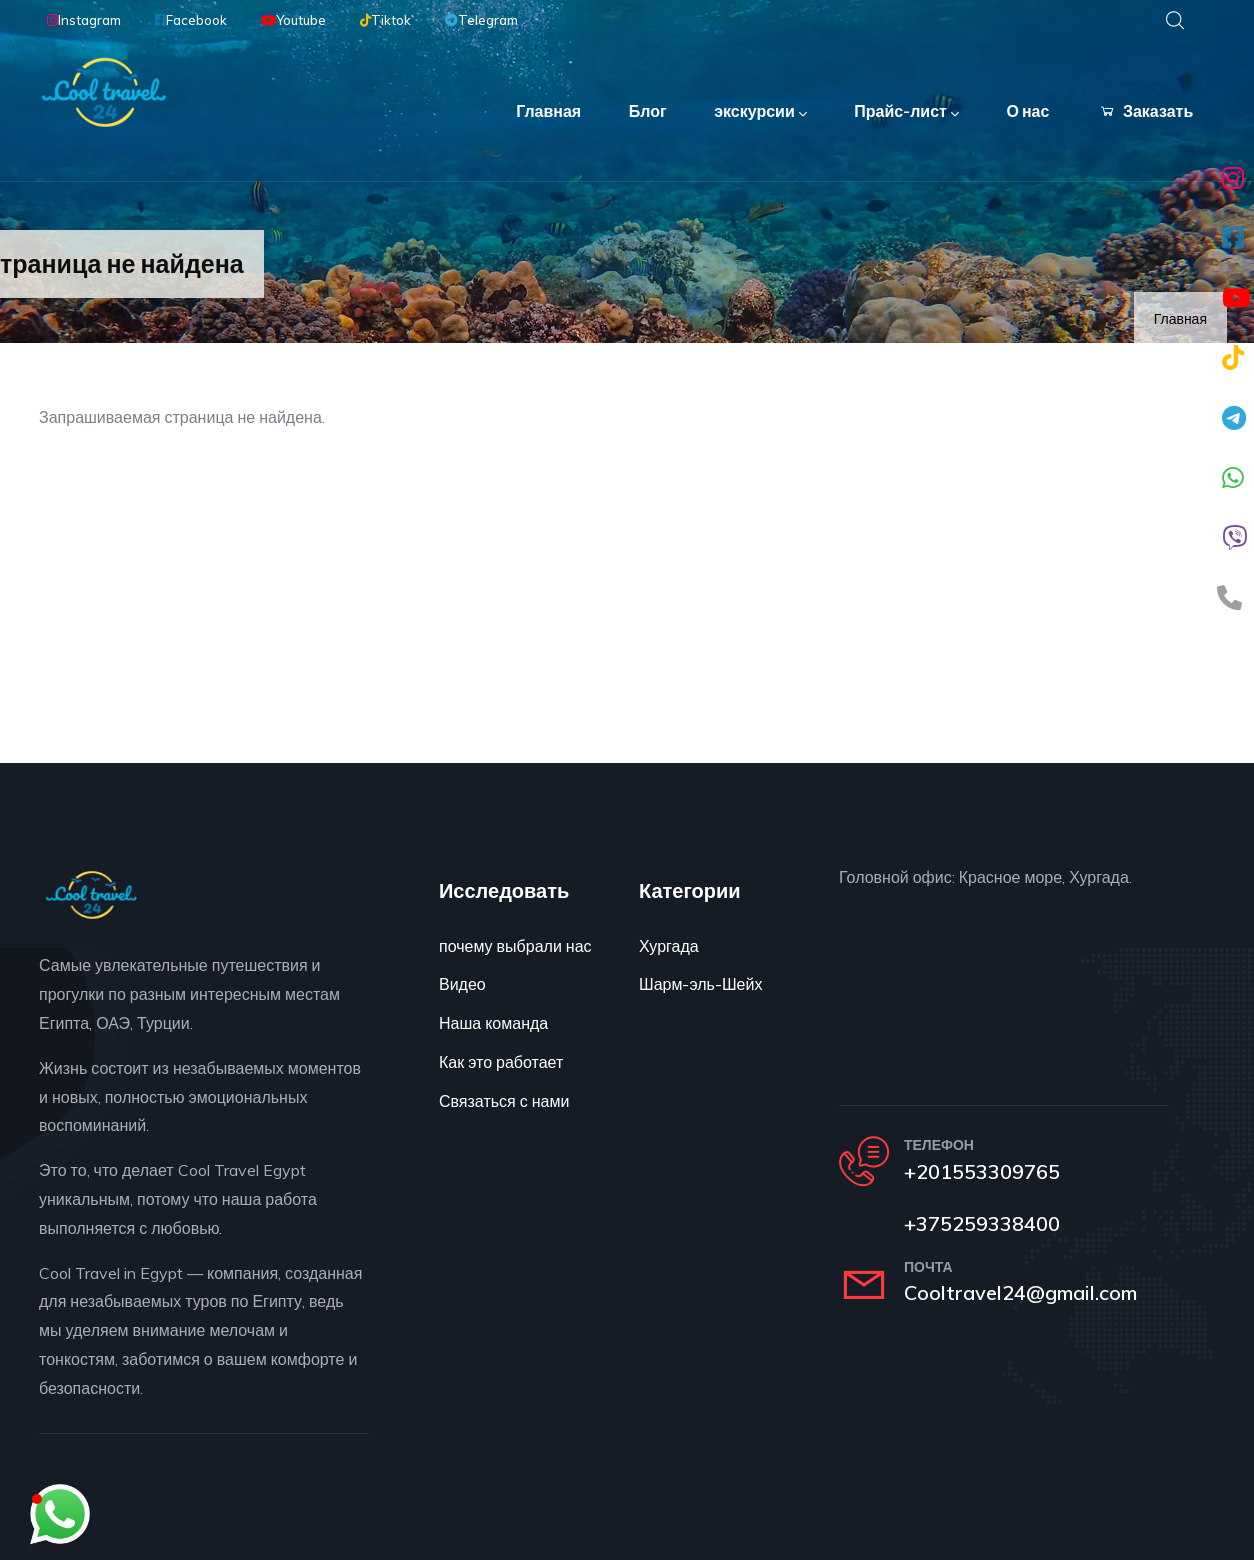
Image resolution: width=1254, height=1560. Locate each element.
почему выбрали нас (515, 946)
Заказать (1145, 110)
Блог (646, 110)
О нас (1027, 110)
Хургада (669, 946)
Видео (462, 984)
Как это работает (501, 1062)
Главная (546, 110)
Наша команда (493, 1023)
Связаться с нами (504, 1101)
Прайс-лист (905, 112)
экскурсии (759, 112)
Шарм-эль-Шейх (700, 984)
